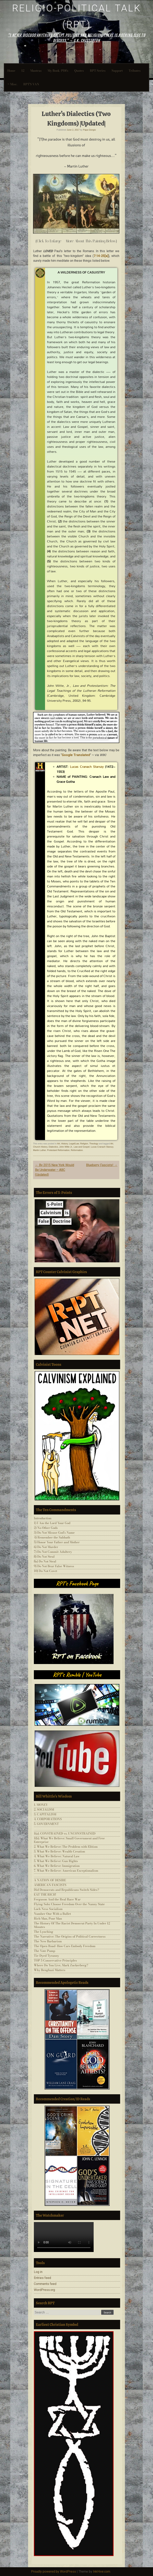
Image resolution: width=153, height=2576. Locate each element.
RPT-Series (98, 70)
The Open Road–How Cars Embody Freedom (64, 1946)
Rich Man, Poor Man (48, 1918)
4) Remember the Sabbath (52, 1537)
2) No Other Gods (46, 1527)
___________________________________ (62, 1828)
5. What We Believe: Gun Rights (56, 1861)
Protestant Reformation (58, 1150)
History (64, 1143)
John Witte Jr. (66, 1147)
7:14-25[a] (101, 256)
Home (11, 70)
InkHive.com (101, 2571)
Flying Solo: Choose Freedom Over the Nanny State (69, 1904)
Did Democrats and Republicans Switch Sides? (66, 1889)
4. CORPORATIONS (48, 1819)
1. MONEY (41, 1804)
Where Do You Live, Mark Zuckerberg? (61, 1965)
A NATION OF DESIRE (50, 1880)
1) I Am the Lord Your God (52, 1523)
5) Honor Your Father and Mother (57, 1542)
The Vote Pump (44, 1951)
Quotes (79, 70)
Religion (84, 1143)
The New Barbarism (48, 1941)
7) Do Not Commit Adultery (53, 1551)
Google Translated (76, 755)
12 (22, 70)
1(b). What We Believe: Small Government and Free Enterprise (69, 1840)
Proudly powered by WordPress (53, 2571)
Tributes (135, 70)
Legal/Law (74, 1143)
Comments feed (45, 2284)
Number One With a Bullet (52, 1913)
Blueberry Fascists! (101, 1165)
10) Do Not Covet (45, 1571)
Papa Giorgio (89, 130)
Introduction (42, 1518)
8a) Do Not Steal (45, 1561)
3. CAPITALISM (45, 1814)
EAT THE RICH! (45, 1894)
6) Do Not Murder (46, 1547)
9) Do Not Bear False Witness (54, 1566)
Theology (93, 1143)
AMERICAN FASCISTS (50, 1885)
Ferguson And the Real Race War (57, 1899)
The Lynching (43, 1931)
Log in (38, 2272)
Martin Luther (39, 1150)
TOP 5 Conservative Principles (55, 1960)
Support (117, 70)
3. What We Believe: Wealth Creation (59, 1851)
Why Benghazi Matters (49, 1970)
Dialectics (53, 1147)
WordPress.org (44, 2290)
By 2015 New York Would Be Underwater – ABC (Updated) (54, 1169)
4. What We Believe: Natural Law (56, 1856)
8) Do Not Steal (44, 1556)
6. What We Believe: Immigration (57, 1865)
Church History (40, 1147)
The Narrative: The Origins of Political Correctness (70, 1936)
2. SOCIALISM (44, 1809)
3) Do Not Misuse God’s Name (54, 1532)
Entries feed (42, 2278)
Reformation (77, 1150)
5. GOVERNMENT (46, 1824)
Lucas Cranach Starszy (87, 766)
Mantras (36, 70)
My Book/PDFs (58, 70)
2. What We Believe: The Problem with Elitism (66, 1846)
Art (58, 1143)
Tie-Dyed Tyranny (46, 1955)
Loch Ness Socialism (48, 1909)
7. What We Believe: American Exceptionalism (66, 1870)
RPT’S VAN (31, 84)
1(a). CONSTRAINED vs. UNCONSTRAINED (64, 1833)
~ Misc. (12, 84)
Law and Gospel (82, 1147)
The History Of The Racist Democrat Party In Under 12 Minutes (72, 1925)
